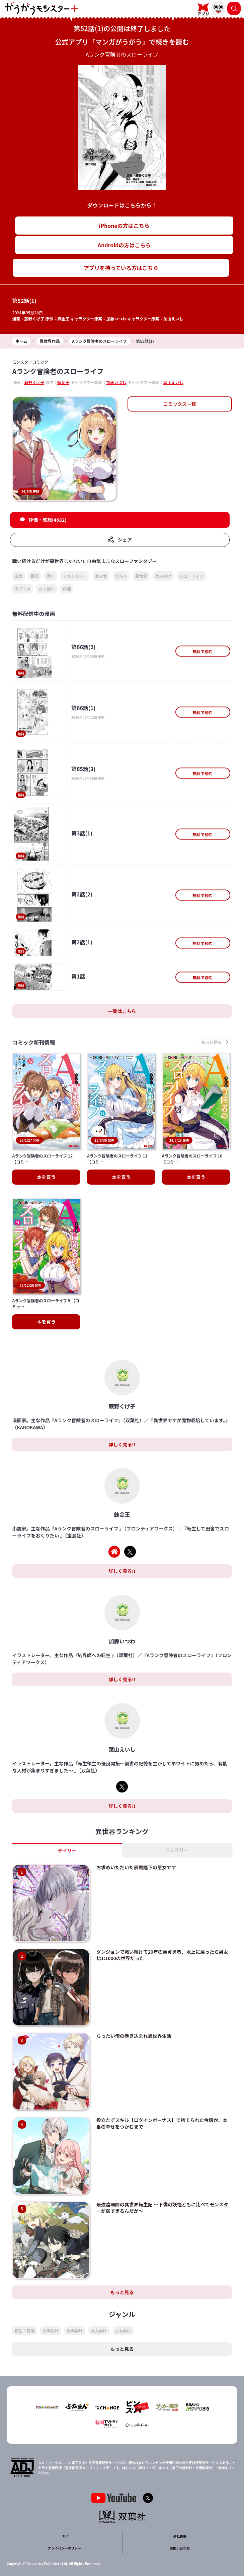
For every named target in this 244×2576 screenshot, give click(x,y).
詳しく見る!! (121, 1444)
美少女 (101, 576)
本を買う (46, 1177)
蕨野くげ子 (34, 318)
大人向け (163, 576)
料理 (67, 588)
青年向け (75, 2330)
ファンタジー (75, 576)
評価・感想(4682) (47, 519)
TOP (64, 2535)
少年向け (51, 2330)
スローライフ (191, 576)
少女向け (123, 2330)
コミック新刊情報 (33, 1042)
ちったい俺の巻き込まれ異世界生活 (133, 2035)
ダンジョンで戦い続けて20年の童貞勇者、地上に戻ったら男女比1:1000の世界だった (162, 1955)
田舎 (18, 576)
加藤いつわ (116, 318)
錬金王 (63, 318)
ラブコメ (22, 588)
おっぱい (46, 588)
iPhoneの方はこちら (124, 226)
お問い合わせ (180, 2548)
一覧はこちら (122, 1011)
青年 (51, 576)
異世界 (141, 576)
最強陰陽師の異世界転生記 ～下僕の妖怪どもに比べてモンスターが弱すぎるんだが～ (162, 2207)
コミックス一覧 (179, 403)
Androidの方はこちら (124, 245)
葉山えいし (173, 318)
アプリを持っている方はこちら (121, 268)
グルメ (121, 576)
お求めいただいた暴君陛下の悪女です (136, 1867)
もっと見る (122, 2292)
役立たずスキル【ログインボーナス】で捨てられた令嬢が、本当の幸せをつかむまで (162, 2123)
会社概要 (179, 2535)
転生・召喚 (24, 2330)
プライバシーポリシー (64, 2548)
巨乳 (34, 576)
